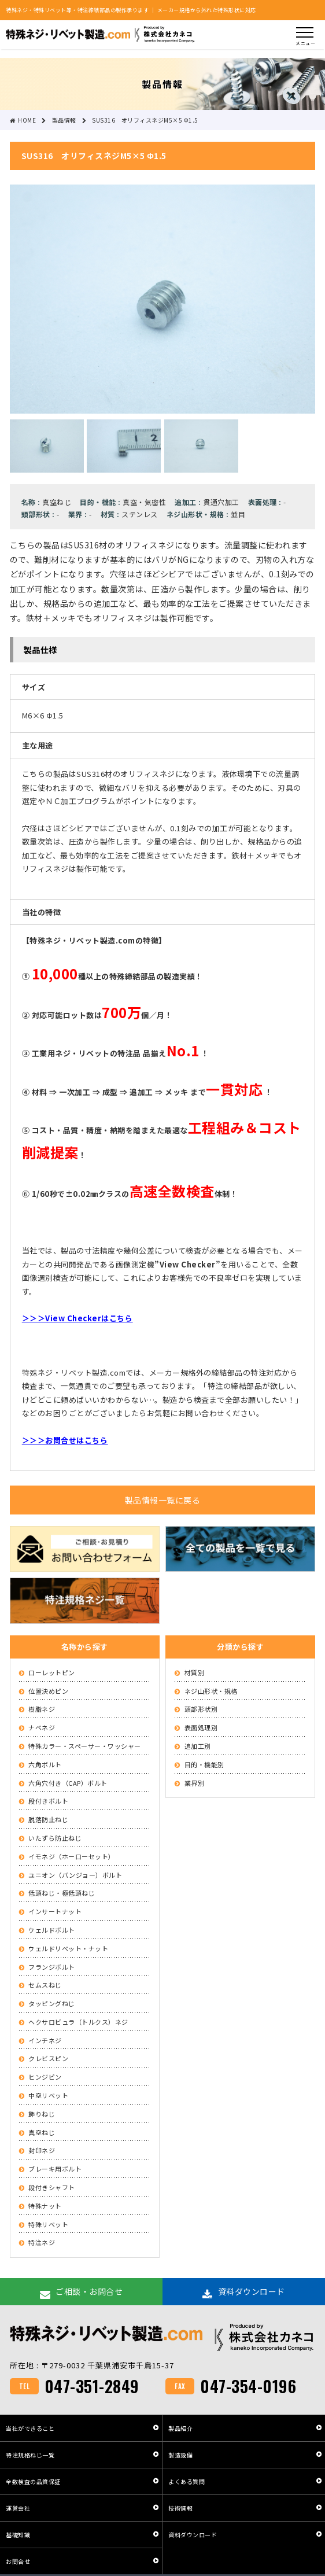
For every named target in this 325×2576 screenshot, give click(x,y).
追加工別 (197, 1745)
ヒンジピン (45, 2076)
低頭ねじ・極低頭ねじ (61, 1892)
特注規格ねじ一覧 (30, 2454)
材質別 (194, 1672)
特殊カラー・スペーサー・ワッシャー (84, 1745)
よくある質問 (186, 2481)
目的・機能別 (204, 1764)
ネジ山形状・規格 (211, 1691)
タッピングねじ (51, 2003)
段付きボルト (48, 1800)
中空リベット (48, 2095)
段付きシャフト (51, 2187)
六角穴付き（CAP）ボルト (68, 1783)
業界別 (194, 1783)
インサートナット (55, 1911)
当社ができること (30, 2428)
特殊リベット (48, 2224)
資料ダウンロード (192, 2534)
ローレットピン (51, 1672)
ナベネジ (41, 1727)
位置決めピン (48, 1691)
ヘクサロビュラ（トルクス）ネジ (78, 2021)
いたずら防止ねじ (55, 1837)
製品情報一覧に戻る (163, 1500)
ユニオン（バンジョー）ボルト (75, 1875)
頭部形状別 (201, 1708)
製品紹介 (180, 2428)
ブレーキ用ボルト (55, 2168)
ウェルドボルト (51, 1929)
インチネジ (45, 2040)
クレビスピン (48, 2058)
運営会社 (18, 2508)
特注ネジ (41, 2242)
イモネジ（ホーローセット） (71, 1856)
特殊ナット (45, 2205)
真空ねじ (41, 2132)
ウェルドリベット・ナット (68, 1948)
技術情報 (180, 2508)
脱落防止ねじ (48, 1819)
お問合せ (18, 2561)
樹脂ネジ (41, 1708)
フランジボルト (51, 1966)
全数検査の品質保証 (33, 2481)
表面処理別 (201, 1727)
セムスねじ (45, 1984)
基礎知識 (18, 2534)
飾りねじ (41, 2113)
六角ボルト (45, 1764)
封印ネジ (41, 2150)
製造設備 (180, 2454)
